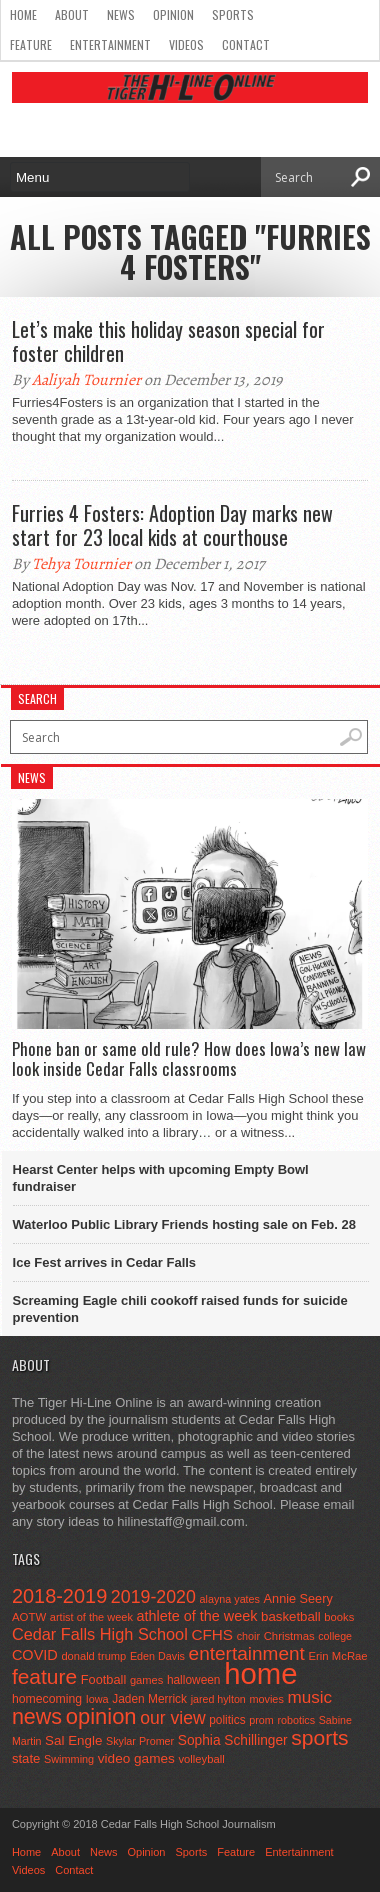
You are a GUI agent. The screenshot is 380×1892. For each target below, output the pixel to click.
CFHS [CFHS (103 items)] (212, 1634)
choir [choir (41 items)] (248, 1636)
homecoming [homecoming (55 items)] (47, 1699)
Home (23, 14)
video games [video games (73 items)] (136, 1758)
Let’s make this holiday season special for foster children (168, 341)
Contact (246, 44)
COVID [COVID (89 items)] (35, 1655)
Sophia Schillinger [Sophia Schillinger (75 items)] (233, 1740)
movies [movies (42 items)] (266, 1699)
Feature (31, 44)
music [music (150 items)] (309, 1697)
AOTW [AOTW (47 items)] (29, 1617)
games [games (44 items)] (146, 1680)
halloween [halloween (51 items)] (194, 1680)
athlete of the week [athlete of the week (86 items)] (197, 1616)
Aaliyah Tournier (86, 380)
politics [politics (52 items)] (227, 1720)
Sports (233, 14)
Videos (186, 44)
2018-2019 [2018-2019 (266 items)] (59, 1596)
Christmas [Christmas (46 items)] (289, 1636)
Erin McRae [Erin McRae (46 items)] (338, 1656)
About (72, 14)
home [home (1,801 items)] (260, 1673)
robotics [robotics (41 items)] (296, 1720)
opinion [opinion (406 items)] (101, 1716)
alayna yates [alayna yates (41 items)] (230, 1599)
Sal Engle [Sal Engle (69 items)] (73, 1740)
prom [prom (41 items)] (261, 1720)
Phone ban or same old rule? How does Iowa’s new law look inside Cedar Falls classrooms (189, 1059)
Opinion (173, 14)
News (121, 14)
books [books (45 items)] (339, 1617)
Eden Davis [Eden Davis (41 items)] (157, 1656)
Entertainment (110, 44)
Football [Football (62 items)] (104, 1679)
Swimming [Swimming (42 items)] (69, 1759)
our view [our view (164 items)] (172, 1718)
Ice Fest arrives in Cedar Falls (105, 1262)
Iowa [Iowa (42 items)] (97, 1699)
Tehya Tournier (81, 564)
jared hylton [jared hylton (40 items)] (218, 1699)
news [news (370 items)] (37, 1717)
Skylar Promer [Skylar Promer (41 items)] (140, 1741)
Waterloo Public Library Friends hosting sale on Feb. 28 (184, 1224)
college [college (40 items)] (335, 1636)
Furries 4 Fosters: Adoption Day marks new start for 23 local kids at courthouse (172, 525)
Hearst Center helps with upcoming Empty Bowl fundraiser (161, 1178)
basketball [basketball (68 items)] (291, 1616)
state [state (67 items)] (26, 1758)
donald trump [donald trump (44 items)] (93, 1656)
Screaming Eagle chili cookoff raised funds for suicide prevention (180, 1309)
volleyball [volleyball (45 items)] (201, 1759)
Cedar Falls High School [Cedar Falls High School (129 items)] (100, 1634)
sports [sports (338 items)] (319, 1737)
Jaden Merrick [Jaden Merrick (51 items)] (149, 1699)
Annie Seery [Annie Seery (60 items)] (298, 1599)
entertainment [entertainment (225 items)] (247, 1653)
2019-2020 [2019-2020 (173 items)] (153, 1597)
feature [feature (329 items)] (44, 1676)
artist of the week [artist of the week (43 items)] (91, 1617)
